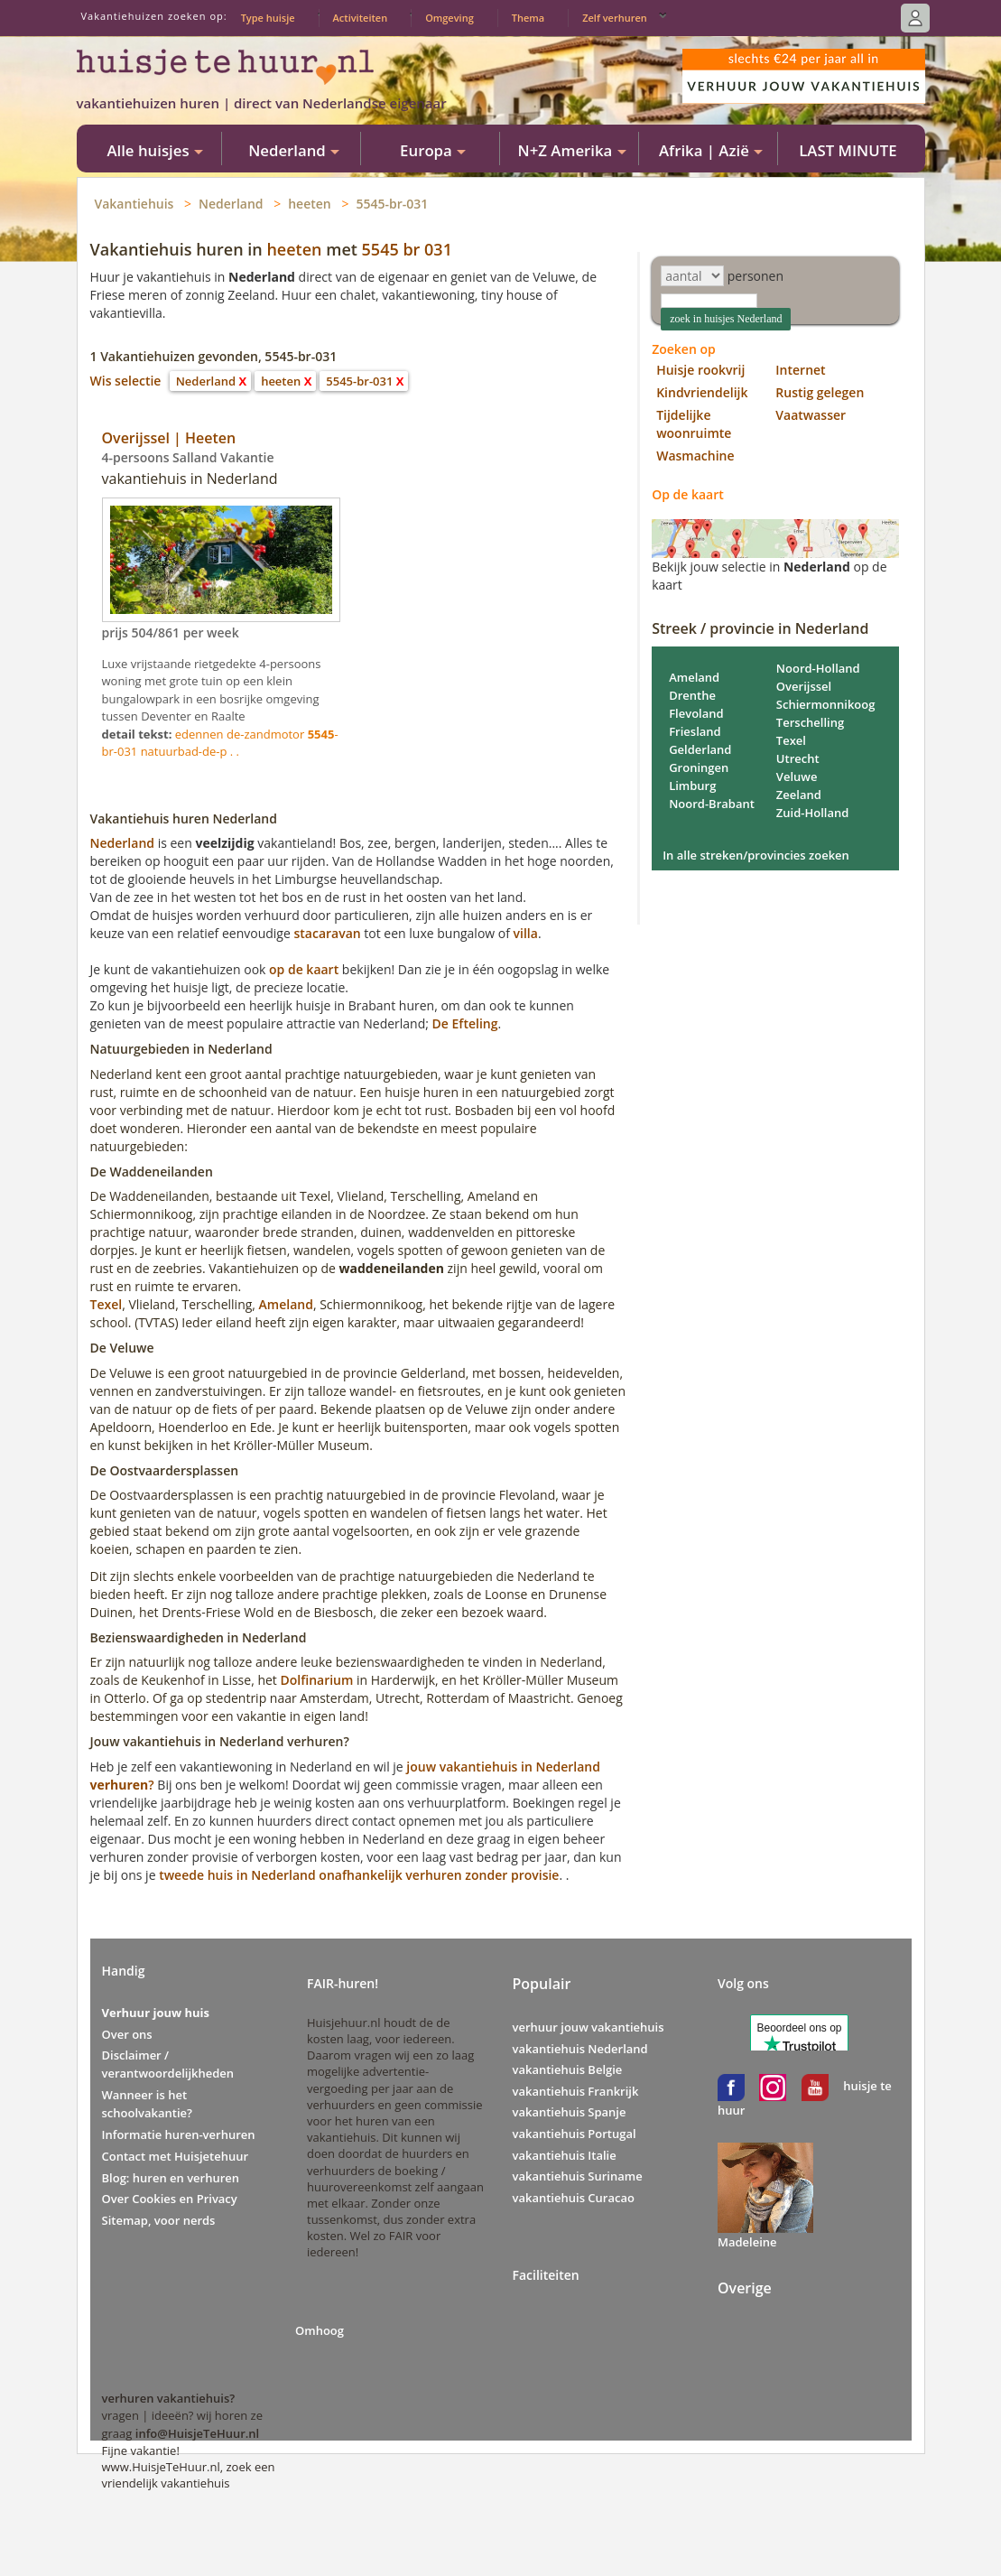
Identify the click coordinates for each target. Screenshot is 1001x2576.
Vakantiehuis (134, 203)
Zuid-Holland (812, 812)
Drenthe (692, 695)
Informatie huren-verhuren (178, 2134)
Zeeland (798, 794)
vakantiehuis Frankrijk (576, 2091)
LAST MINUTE (847, 150)
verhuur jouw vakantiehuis (588, 2027)
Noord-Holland (818, 668)
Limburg (692, 785)
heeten (309, 203)
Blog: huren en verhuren (171, 2178)
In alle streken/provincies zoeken (756, 855)
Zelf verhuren (614, 17)
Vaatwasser (810, 414)
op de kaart (303, 969)
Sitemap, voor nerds (159, 2220)
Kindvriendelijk (701, 392)
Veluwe (797, 776)
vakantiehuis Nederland (580, 2049)
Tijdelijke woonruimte (693, 424)
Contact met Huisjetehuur (175, 2156)
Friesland (695, 731)
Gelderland (700, 749)
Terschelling (810, 722)
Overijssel (803, 686)
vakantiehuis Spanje (569, 2112)
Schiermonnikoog (826, 704)
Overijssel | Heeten (169, 438)
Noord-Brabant (712, 803)
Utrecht (798, 758)
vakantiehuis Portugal (574, 2133)
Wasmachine (695, 455)
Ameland (286, 1304)
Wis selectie (126, 380)
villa (526, 933)
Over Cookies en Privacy (169, 2198)
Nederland (231, 203)
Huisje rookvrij (700, 369)
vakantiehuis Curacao (574, 2198)
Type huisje (268, 17)
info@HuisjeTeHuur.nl (197, 2433)
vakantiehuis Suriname (578, 2176)
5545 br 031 (407, 249)
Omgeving (449, 17)
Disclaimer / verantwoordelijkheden (168, 2064)
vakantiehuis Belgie (568, 2069)
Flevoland (696, 713)
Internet (800, 369)
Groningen (698, 767)
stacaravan (326, 933)
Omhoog (319, 2330)
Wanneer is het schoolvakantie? (147, 2104)
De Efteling (465, 1023)
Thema (528, 17)
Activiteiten (360, 17)
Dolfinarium (316, 1679)
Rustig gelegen (819, 392)
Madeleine (747, 2242)
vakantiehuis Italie (564, 2155)
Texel (106, 1304)
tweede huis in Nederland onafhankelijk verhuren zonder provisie (359, 1874)
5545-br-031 (392, 203)
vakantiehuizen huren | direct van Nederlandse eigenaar (262, 103)
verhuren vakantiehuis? (169, 2398)
